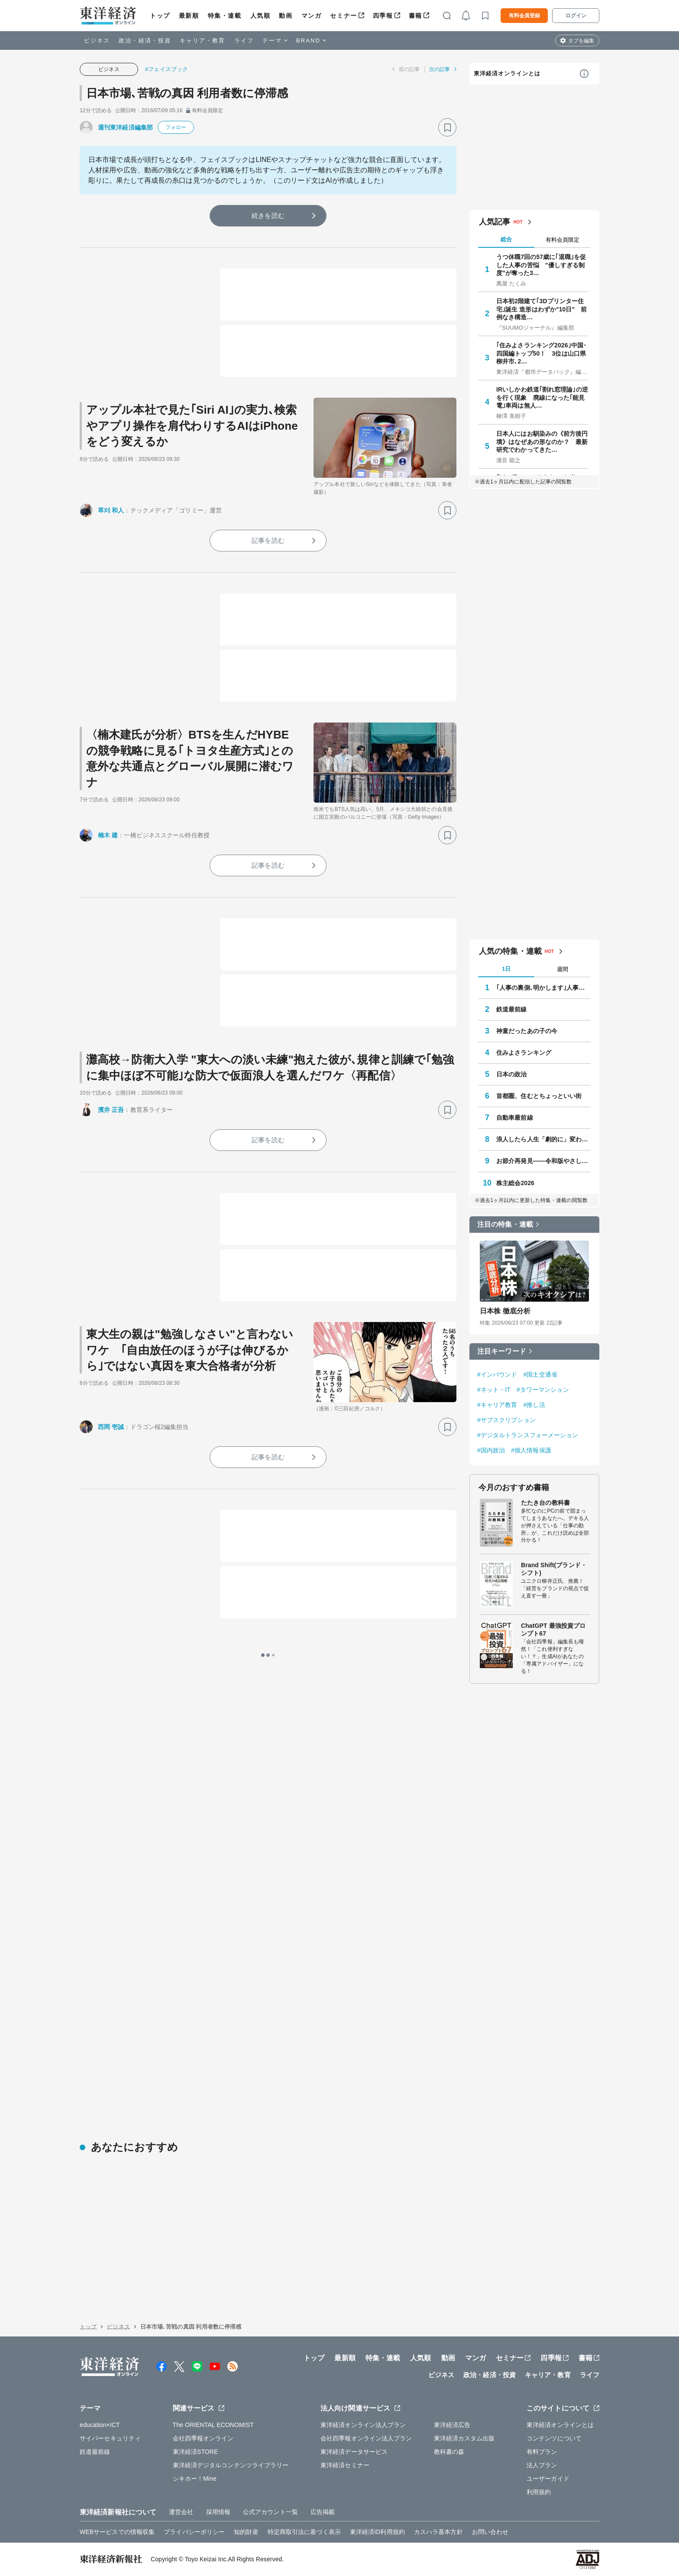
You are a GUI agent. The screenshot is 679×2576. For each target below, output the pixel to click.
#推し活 (534, 1404)
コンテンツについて (554, 2438)
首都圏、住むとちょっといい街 (539, 1095)
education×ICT (100, 2424)
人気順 (260, 15)
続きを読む (268, 215)
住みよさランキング (523, 1052)
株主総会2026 (515, 1182)
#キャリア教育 (497, 1404)
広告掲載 (322, 2511)
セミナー (343, 15)
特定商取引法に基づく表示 (304, 2531)
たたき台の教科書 (545, 1502)
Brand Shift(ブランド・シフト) (554, 1569)
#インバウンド (497, 1374)
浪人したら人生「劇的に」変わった (543, 1139)
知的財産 (246, 2531)
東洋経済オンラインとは (507, 73)
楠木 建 (108, 835)
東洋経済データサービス (354, 2451)
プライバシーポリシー (194, 2531)
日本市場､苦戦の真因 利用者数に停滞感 (187, 93)
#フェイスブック (166, 69)
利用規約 (539, 2492)
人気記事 (494, 221)
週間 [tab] (562, 969)
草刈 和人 (111, 510)
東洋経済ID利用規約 (377, 2531)
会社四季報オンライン (203, 2438)
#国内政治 (491, 1450)
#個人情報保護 (531, 1450)
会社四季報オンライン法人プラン (366, 2438)
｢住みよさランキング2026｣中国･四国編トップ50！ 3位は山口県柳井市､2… (541, 353)
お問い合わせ (490, 2531)
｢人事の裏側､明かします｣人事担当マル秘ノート (543, 987)
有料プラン (542, 2451)
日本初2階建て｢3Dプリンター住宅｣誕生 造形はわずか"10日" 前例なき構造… (541, 309)
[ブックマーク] (447, 127)
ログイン (576, 16)
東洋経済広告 (452, 2424)
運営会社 (181, 2511)
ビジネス (97, 40)
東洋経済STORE (195, 2451)
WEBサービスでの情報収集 (117, 2531)
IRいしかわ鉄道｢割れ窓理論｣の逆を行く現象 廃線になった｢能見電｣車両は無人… (542, 397)
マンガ (311, 15)
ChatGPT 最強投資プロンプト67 (553, 1629)
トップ (160, 15)
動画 (285, 15)
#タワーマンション (543, 1389)
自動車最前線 (514, 1117)
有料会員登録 (524, 16)
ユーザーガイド (548, 2478)
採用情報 (218, 2511)
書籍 (415, 15)
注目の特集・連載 (505, 1224)
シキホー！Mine (195, 2478)
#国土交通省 (540, 1374)
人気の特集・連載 (510, 951)
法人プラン (542, 2465)
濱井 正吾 (111, 1109)
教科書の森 (449, 2451)
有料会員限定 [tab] (562, 240)
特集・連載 (225, 15)
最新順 (189, 15)
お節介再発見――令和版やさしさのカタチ (543, 1160)
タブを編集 (581, 41)
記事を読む (268, 540)
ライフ (244, 40)
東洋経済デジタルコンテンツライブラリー (231, 2465)
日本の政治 (511, 1074)
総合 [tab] (506, 239)
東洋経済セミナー (344, 2465)
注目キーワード (501, 1351)
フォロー (175, 127)
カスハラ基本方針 (438, 2531)
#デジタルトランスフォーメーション (528, 1435)
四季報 (383, 15)
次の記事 (439, 69)
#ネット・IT (494, 1389)
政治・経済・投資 (145, 40)
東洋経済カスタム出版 (464, 2438)
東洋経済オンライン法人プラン (363, 2424)
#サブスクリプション (506, 1419)
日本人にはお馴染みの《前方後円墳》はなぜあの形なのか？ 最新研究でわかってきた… (542, 441)
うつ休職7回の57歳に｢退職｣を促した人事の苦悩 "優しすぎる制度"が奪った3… (541, 264)
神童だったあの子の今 (526, 1030)
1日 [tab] (506, 969)
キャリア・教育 (203, 40)
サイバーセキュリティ (110, 2438)
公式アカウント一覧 (270, 2511)
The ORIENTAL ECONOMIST (213, 2424)
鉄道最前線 (511, 1009)
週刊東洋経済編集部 (125, 127)
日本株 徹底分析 (505, 1311)
